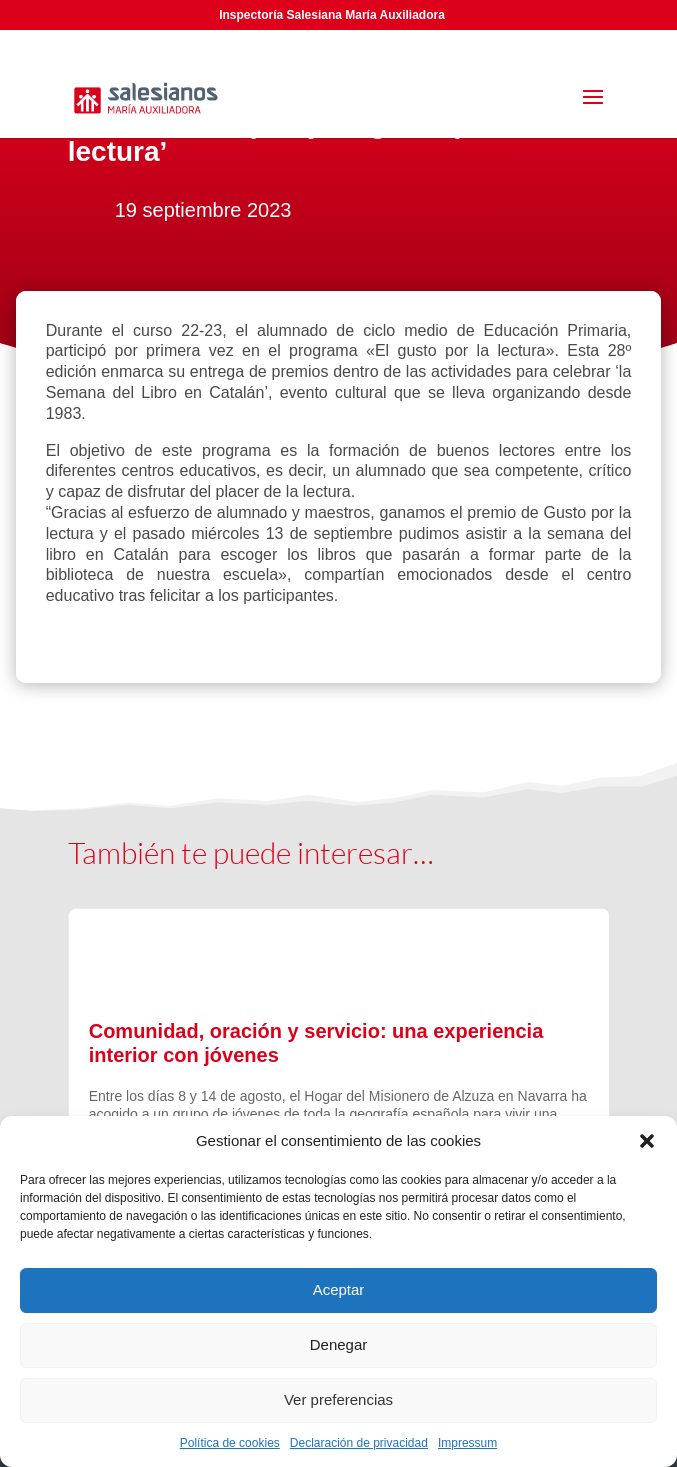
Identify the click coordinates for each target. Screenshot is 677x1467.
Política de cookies (230, 1443)
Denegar (339, 1344)
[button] (647, 1141)
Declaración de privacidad (359, 1443)
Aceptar (339, 1289)
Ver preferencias (338, 1399)
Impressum (467, 1443)
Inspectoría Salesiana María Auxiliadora (332, 15)
